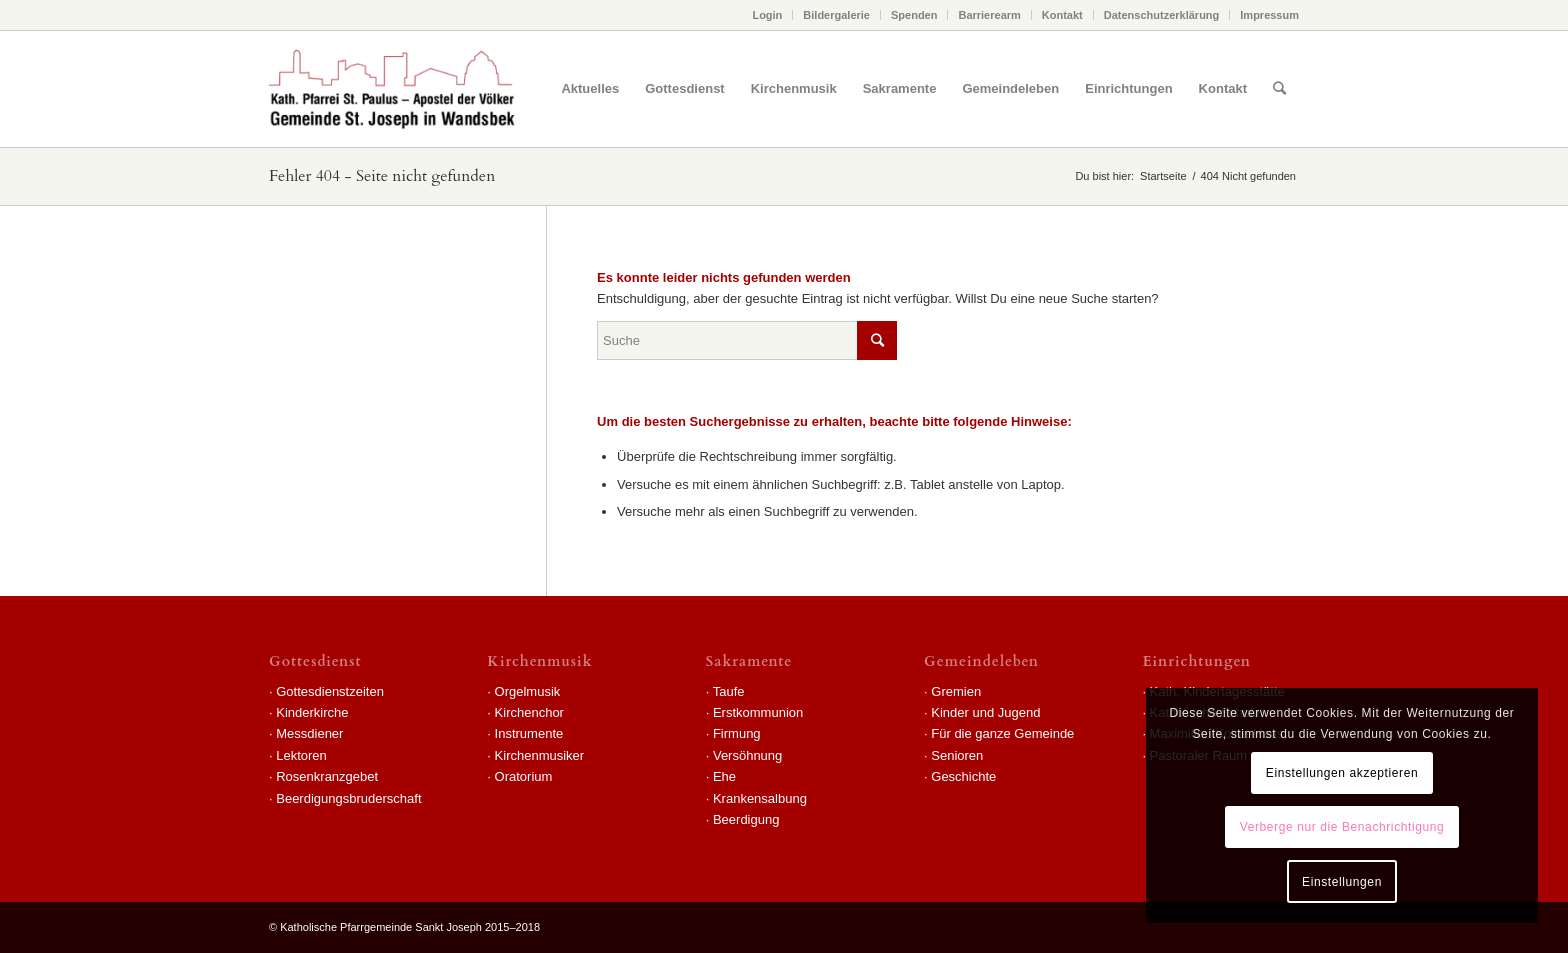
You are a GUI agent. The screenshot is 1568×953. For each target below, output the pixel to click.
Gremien (956, 691)
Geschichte (963, 776)
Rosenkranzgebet (327, 776)
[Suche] (1279, 89)
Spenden (914, 15)
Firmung (737, 733)
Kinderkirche (312, 712)
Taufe (729, 691)
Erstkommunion (758, 712)
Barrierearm (989, 15)
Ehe (724, 776)
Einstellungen (1342, 882)
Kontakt (1062, 15)
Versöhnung (747, 755)
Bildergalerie (836, 15)
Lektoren (301, 755)
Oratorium (524, 776)
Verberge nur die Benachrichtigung (1342, 827)
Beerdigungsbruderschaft (348, 798)
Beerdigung (746, 819)
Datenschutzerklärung (1162, 15)
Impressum (1269, 15)
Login (767, 15)
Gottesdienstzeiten (330, 691)
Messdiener (309, 733)
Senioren (957, 755)
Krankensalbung (760, 798)
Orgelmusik (528, 691)
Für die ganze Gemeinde (1002, 733)
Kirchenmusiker (540, 755)
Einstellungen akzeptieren (1342, 773)
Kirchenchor (529, 712)
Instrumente (529, 733)
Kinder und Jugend (985, 712)
